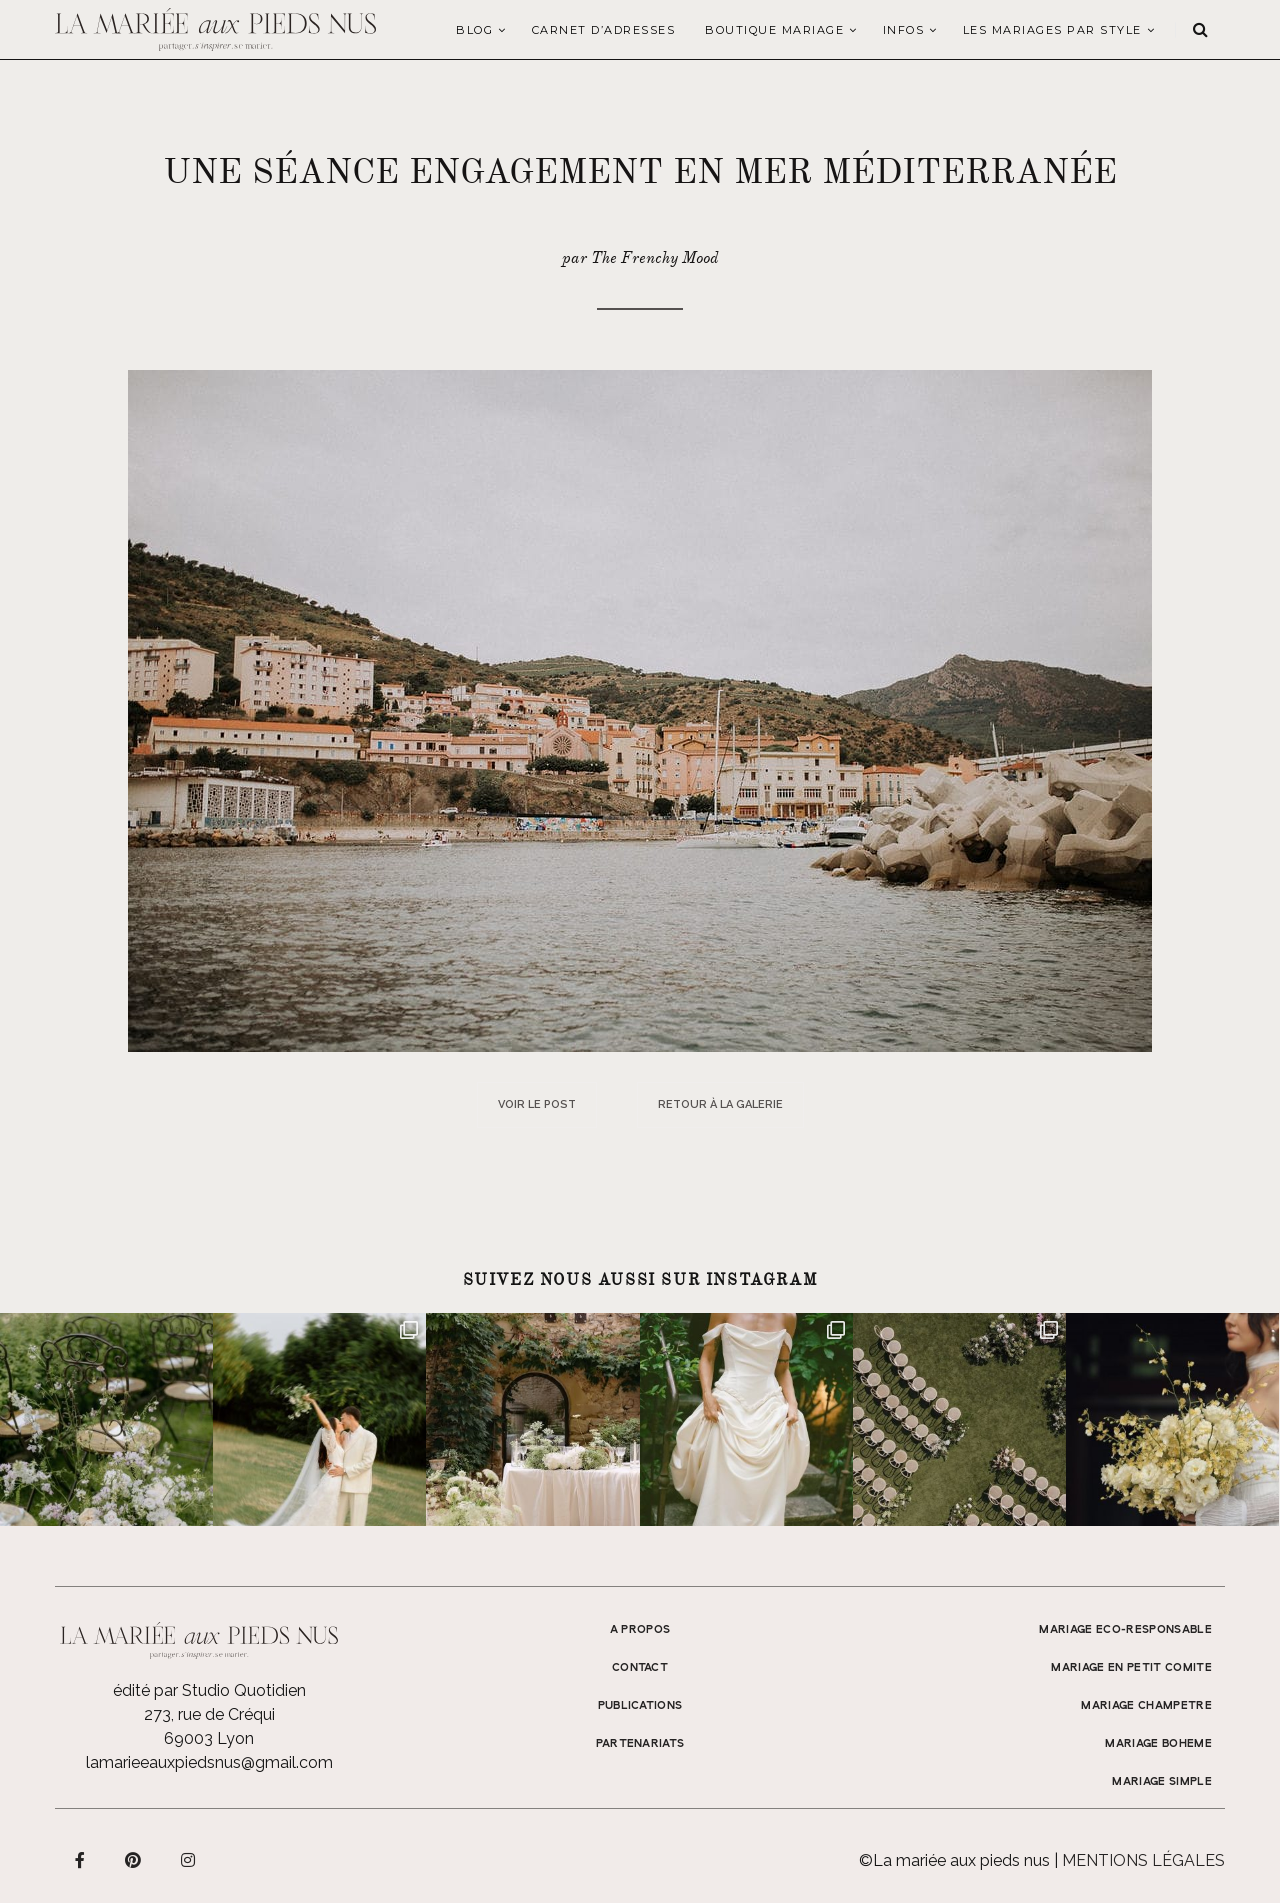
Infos (904, 30)
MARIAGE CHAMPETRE (1146, 1706)
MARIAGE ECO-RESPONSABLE (1125, 1630)
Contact (640, 1668)
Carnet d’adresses (604, 30)
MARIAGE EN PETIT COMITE (1131, 1668)
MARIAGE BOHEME (1158, 1744)
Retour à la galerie (720, 1104)
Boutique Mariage (774, 30)
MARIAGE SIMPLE (1162, 1782)
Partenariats (640, 1744)
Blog (474, 30)
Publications (640, 1706)
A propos (640, 1630)
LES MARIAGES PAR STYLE (1052, 30)
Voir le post (537, 1104)
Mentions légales (1143, 1860)
